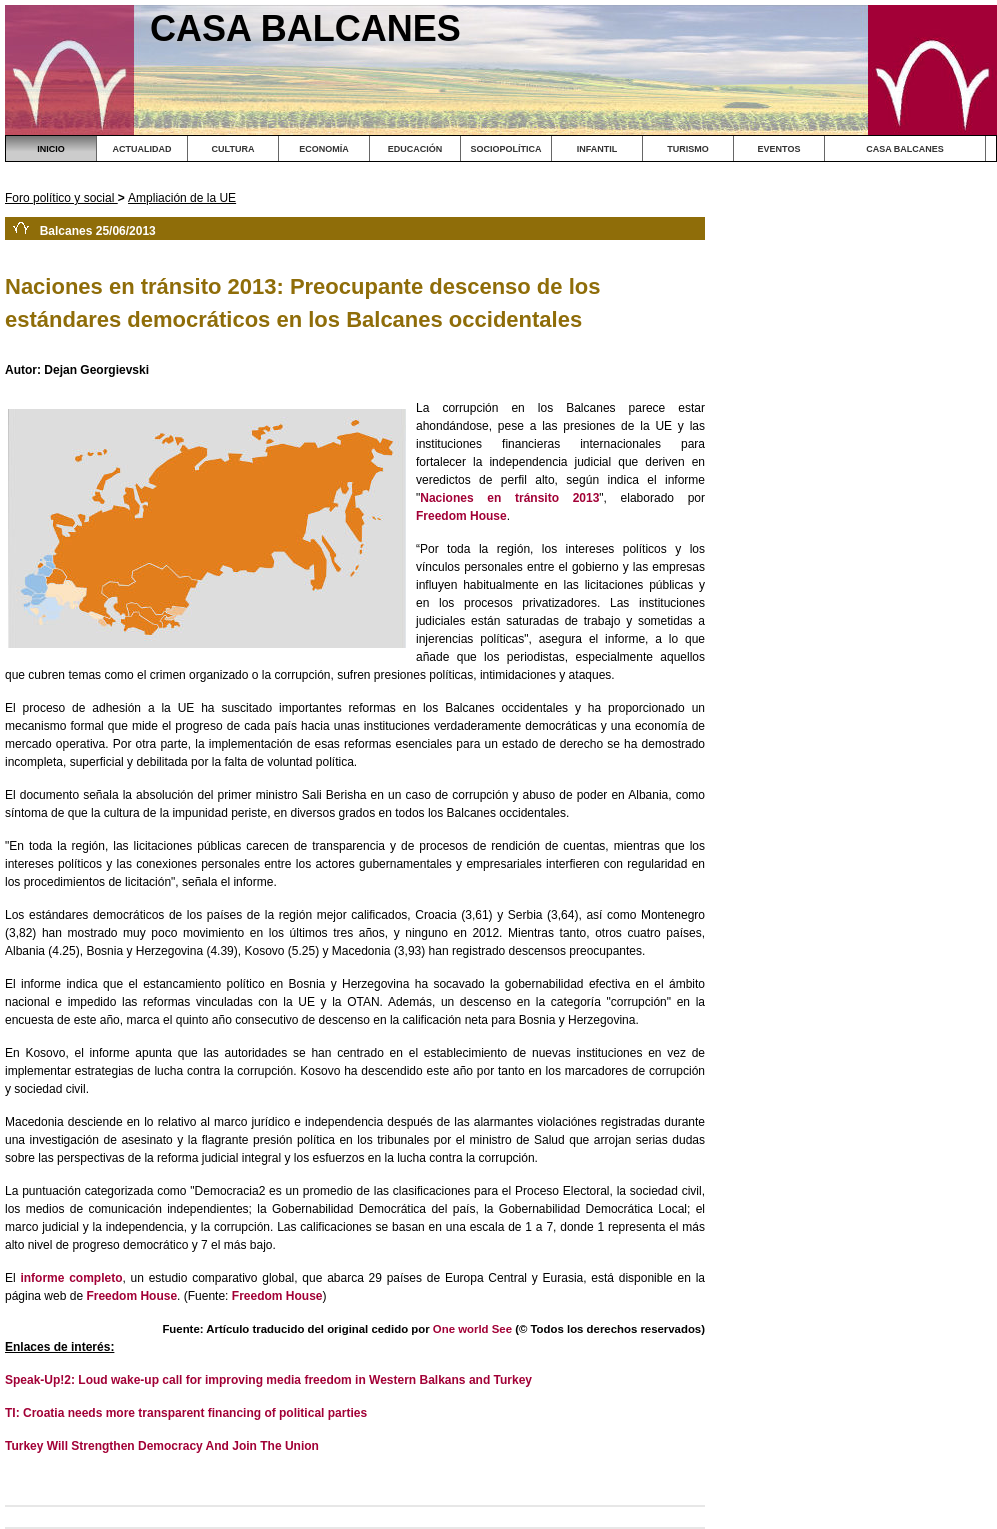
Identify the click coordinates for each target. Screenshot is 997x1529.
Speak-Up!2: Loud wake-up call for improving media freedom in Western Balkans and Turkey (268, 1380)
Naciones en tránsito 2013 (509, 498)
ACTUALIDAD (142, 149)
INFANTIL (597, 149)
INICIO (51, 149)
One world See (472, 1329)
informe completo (71, 1278)
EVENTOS (779, 149)
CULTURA (233, 149)
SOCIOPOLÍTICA (505, 149)
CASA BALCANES (905, 149)
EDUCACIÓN (415, 149)
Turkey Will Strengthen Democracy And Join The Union (162, 1446)
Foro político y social (61, 198)
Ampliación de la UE (182, 198)
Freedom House (461, 516)
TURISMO (688, 149)
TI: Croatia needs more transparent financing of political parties (186, 1413)
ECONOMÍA (324, 149)
